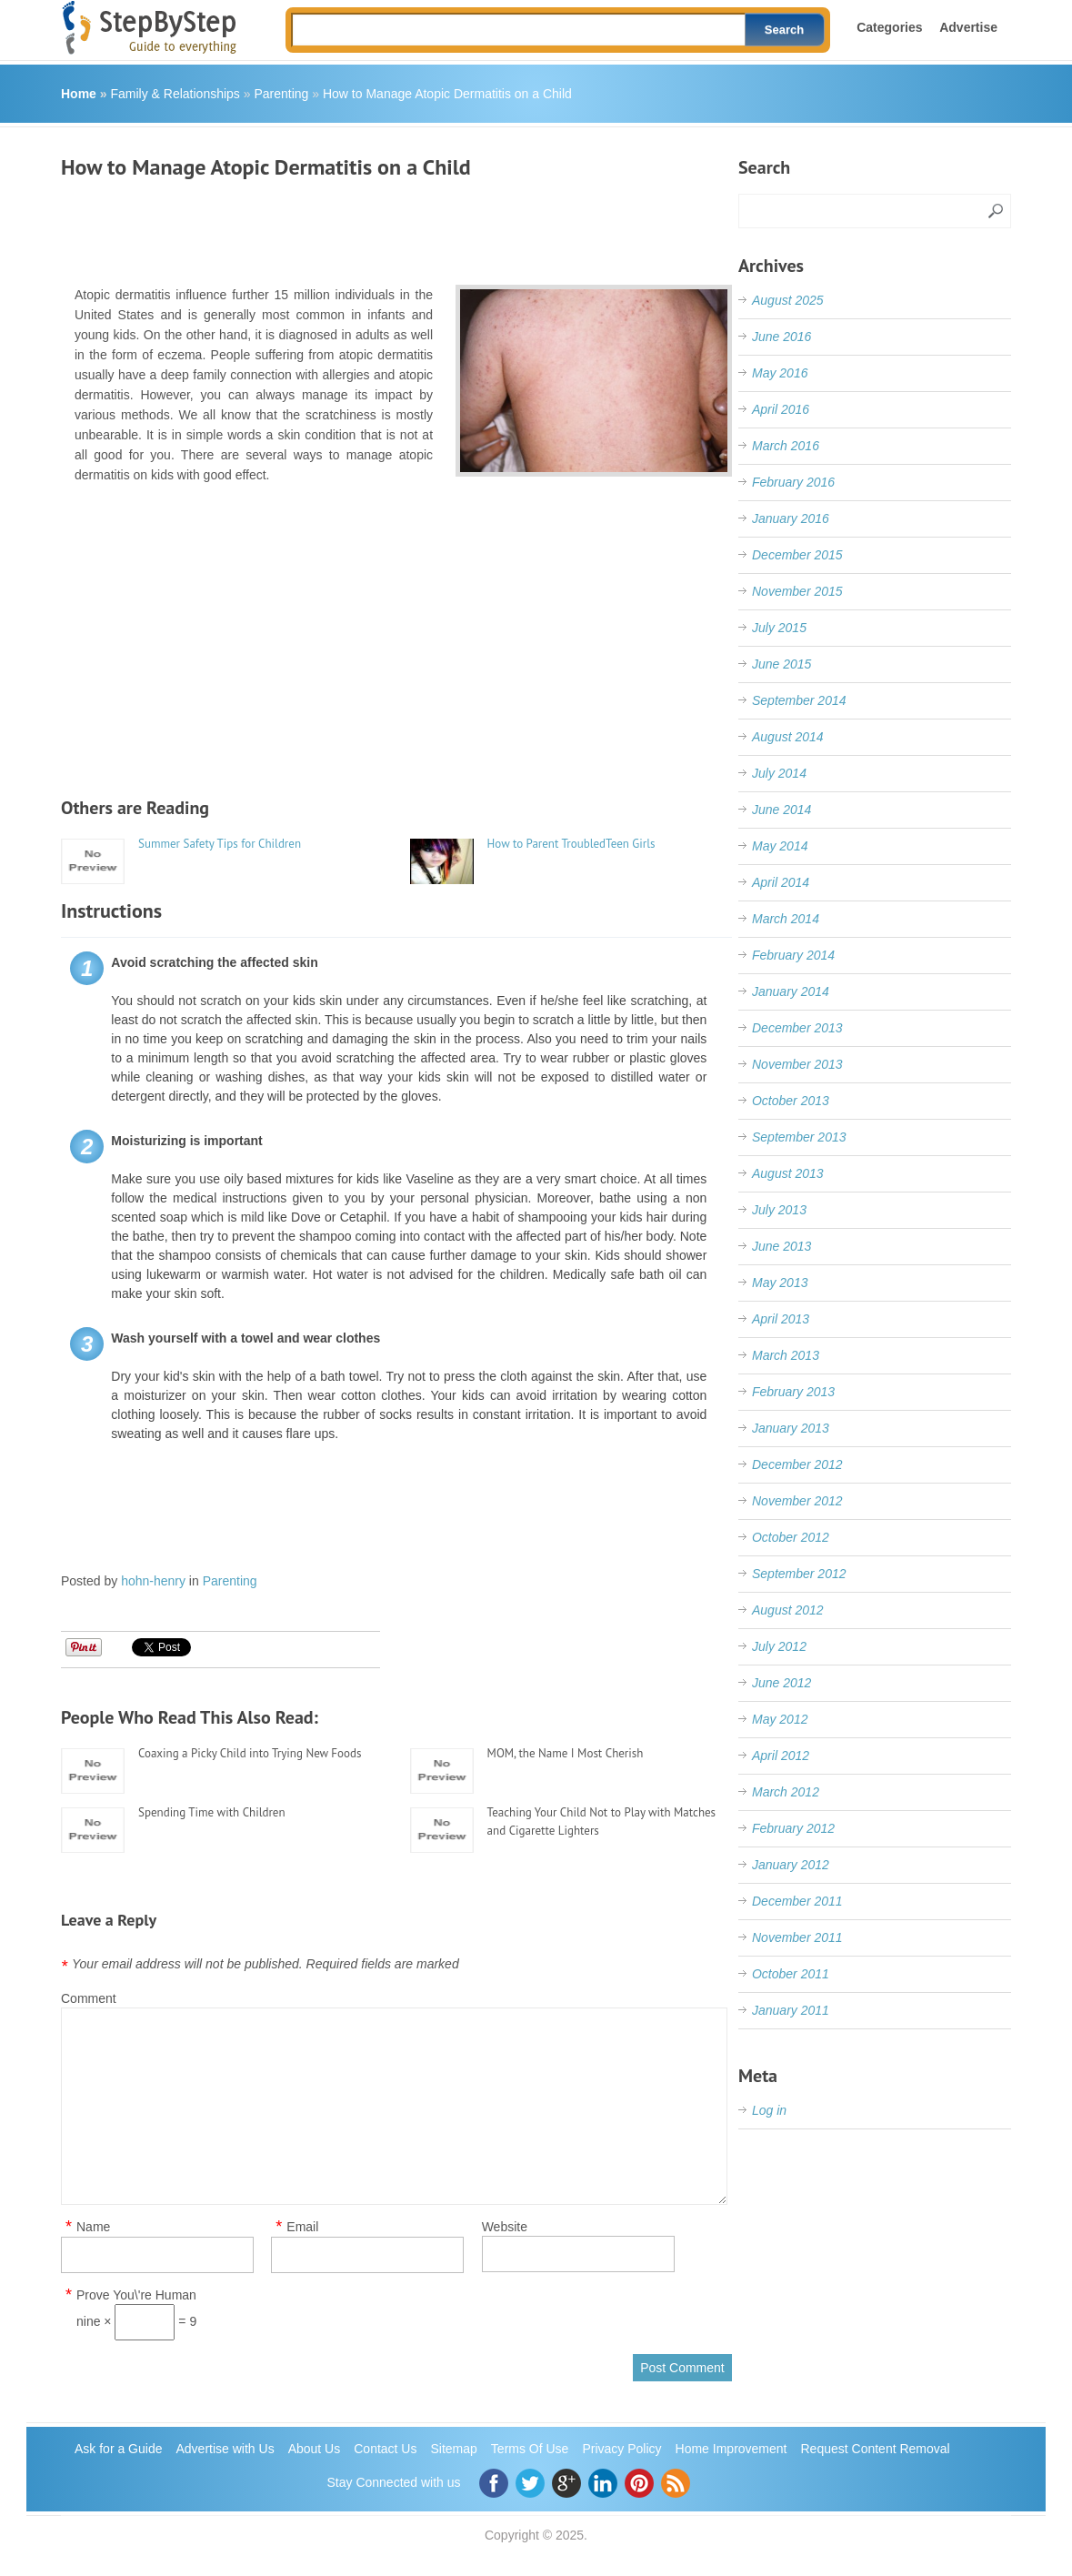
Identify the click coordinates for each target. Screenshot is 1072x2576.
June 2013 (781, 1246)
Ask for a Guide (119, 2448)
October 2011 (790, 1974)
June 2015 (781, 664)
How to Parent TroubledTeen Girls (571, 843)
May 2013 (779, 1282)
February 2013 (793, 1391)
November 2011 (797, 1937)
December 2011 (797, 1901)
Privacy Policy (621, 2448)
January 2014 (790, 991)
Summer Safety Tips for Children (219, 843)
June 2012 (781, 1682)
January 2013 (790, 1428)
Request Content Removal (875, 2448)
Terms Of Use (530, 2448)
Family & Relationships (174, 93)
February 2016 (793, 482)
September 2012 (799, 1573)
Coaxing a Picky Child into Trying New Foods (249, 1753)
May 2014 (779, 846)
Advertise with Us (224, 2448)
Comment (88, 1998)
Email (302, 2227)
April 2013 (780, 1319)
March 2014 (785, 918)
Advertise (968, 27)
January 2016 (790, 518)
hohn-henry (153, 1581)
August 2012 (788, 1610)
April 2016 (780, 409)
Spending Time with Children (212, 1812)
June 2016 (781, 336)
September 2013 (799, 1137)
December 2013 (797, 1028)
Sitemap (453, 2448)
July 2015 (779, 627)
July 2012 (779, 1646)
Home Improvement (731, 2448)
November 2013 (797, 1064)
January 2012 (790, 1864)
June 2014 (781, 809)
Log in (769, 2110)
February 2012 (793, 1828)
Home (78, 93)
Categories (889, 27)
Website (504, 2226)
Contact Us (385, 2448)
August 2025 (788, 300)
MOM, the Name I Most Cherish (565, 1753)
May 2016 (779, 373)
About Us (314, 2448)
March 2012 (785, 1792)
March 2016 (785, 445)
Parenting (281, 93)
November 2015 (797, 591)
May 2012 (779, 1719)
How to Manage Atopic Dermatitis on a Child (447, 93)
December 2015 (797, 555)
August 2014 (788, 737)
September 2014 (799, 700)
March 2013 (785, 1355)
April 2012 (780, 1755)
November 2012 (797, 1501)
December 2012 (797, 1464)
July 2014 (779, 773)
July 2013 (779, 1209)
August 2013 (788, 1173)
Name (93, 2227)
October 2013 (790, 1100)
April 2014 (780, 882)
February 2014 (793, 955)
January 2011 (790, 2010)
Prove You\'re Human (136, 2295)
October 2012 (790, 1537)
